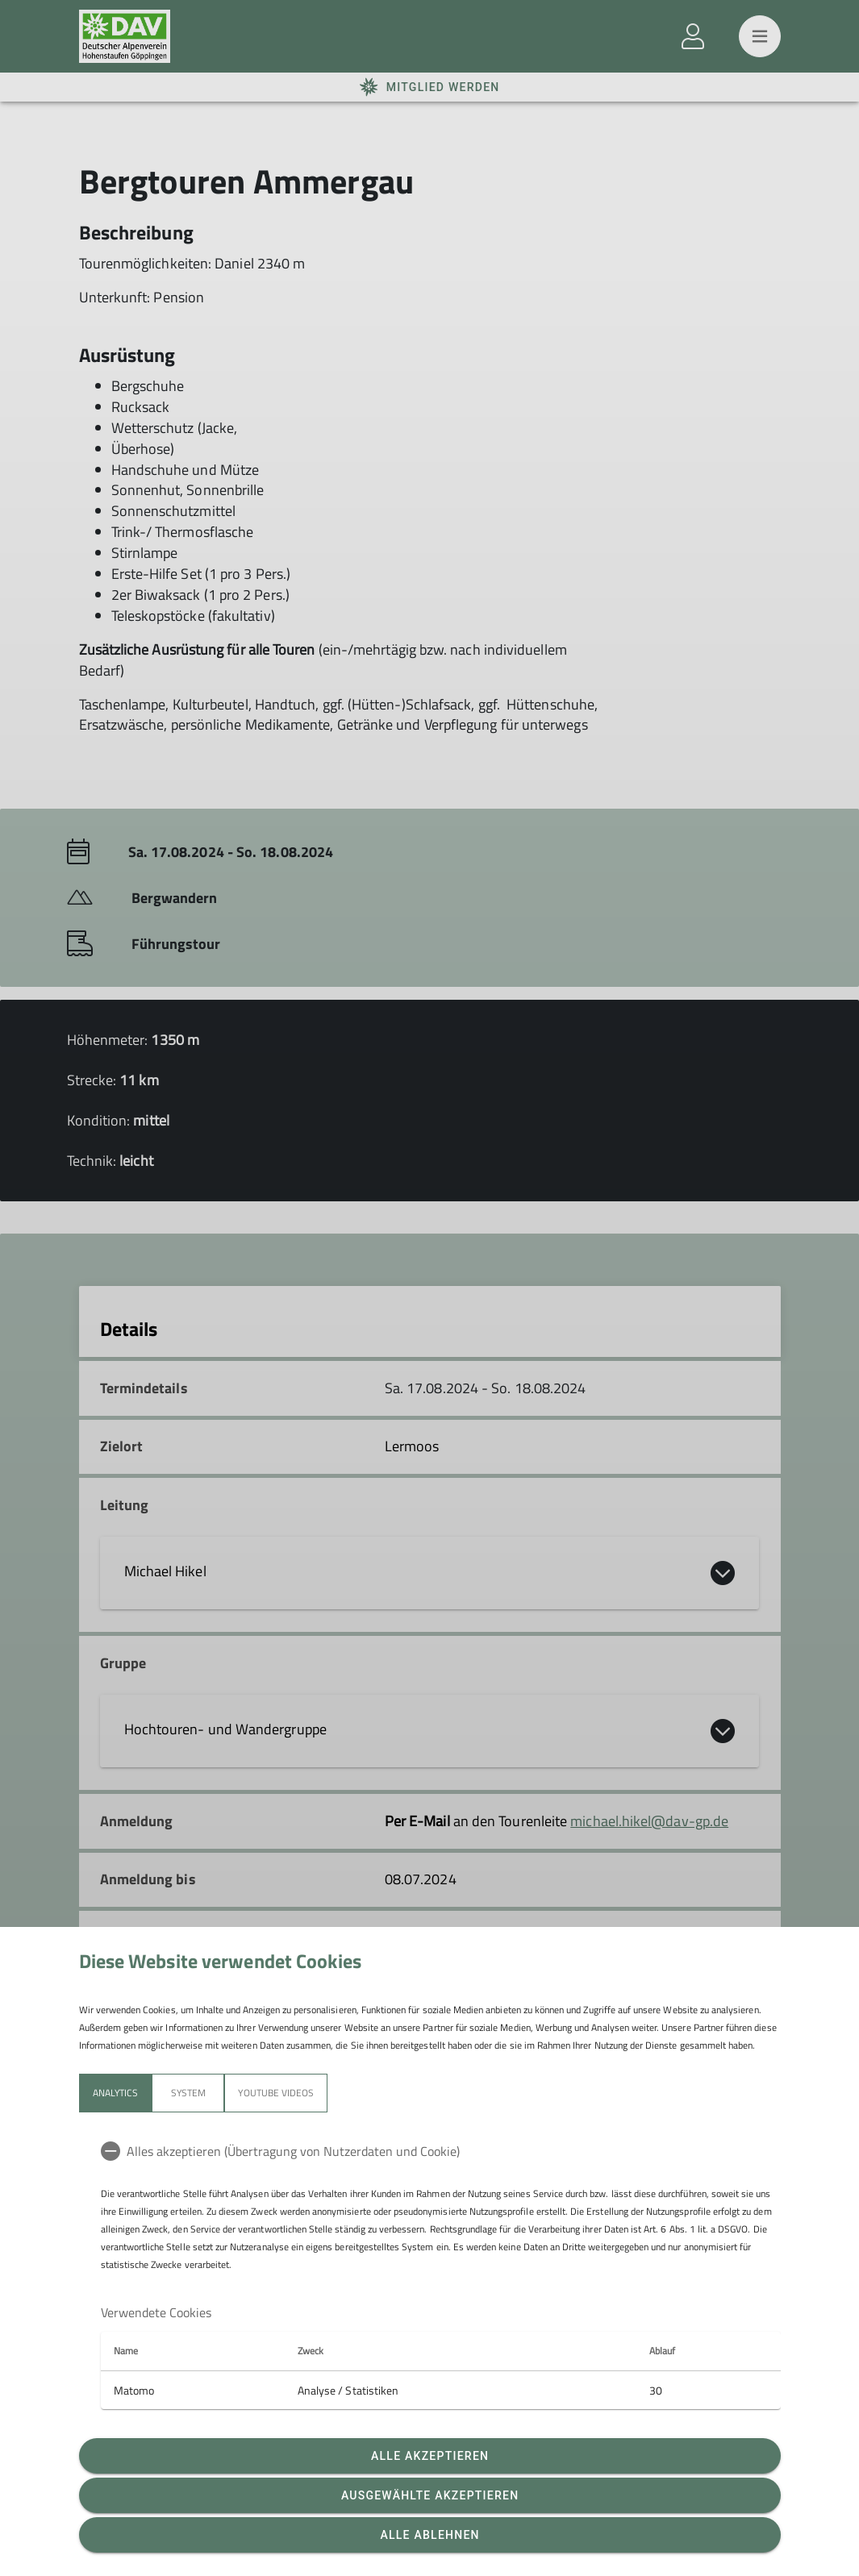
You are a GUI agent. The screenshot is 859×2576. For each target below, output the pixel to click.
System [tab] (187, 2092)
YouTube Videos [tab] (276, 2092)
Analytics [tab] (115, 2092)
